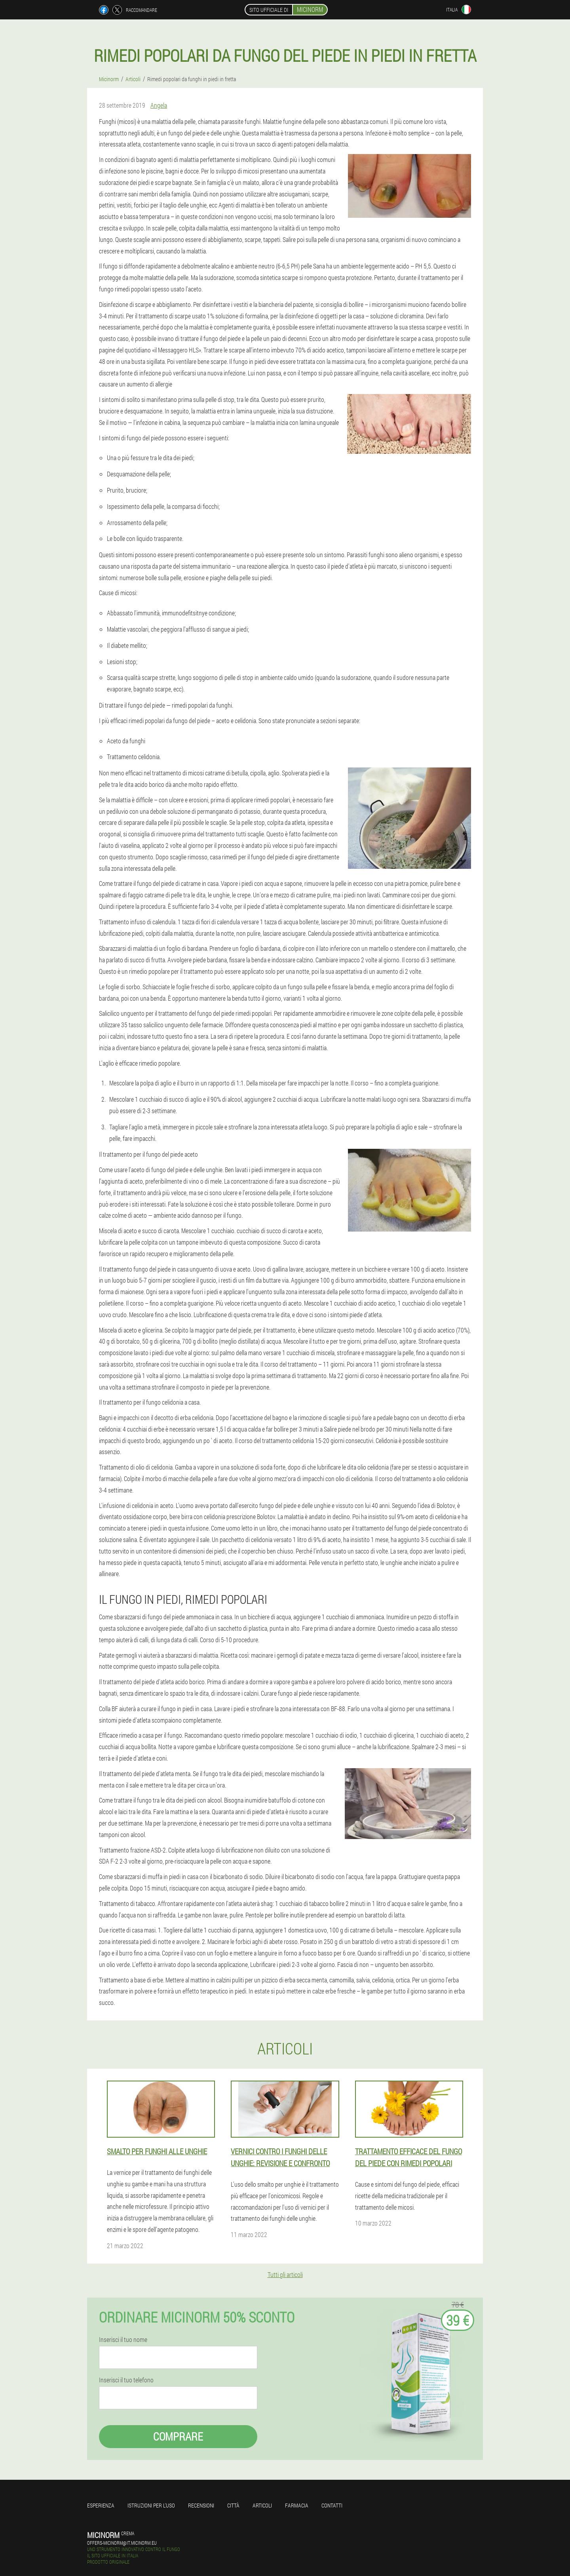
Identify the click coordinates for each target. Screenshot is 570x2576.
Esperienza (100, 2505)
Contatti (331, 2505)
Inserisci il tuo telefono (126, 2380)
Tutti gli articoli (285, 2274)
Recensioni (201, 2505)
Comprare (178, 2436)
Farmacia (296, 2505)
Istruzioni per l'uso (151, 2505)
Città (233, 2505)
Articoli (262, 2505)
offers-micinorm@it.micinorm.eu (122, 2543)
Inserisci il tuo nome (123, 2339)
